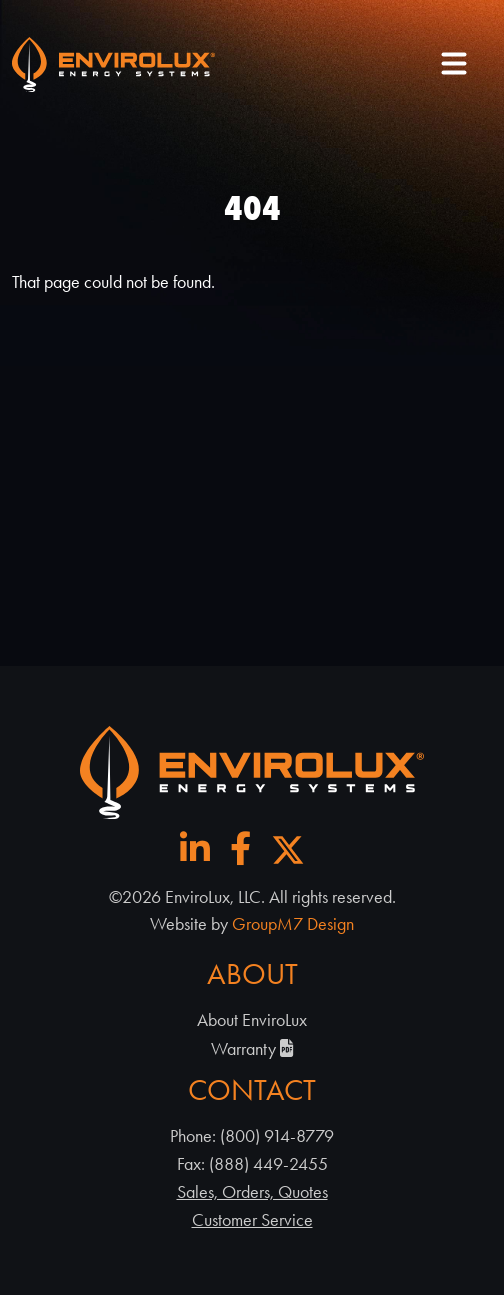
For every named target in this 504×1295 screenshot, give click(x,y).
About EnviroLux (252, 1020)
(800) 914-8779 (277, 1136)
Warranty (252, 1049)
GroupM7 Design (293, 924)
